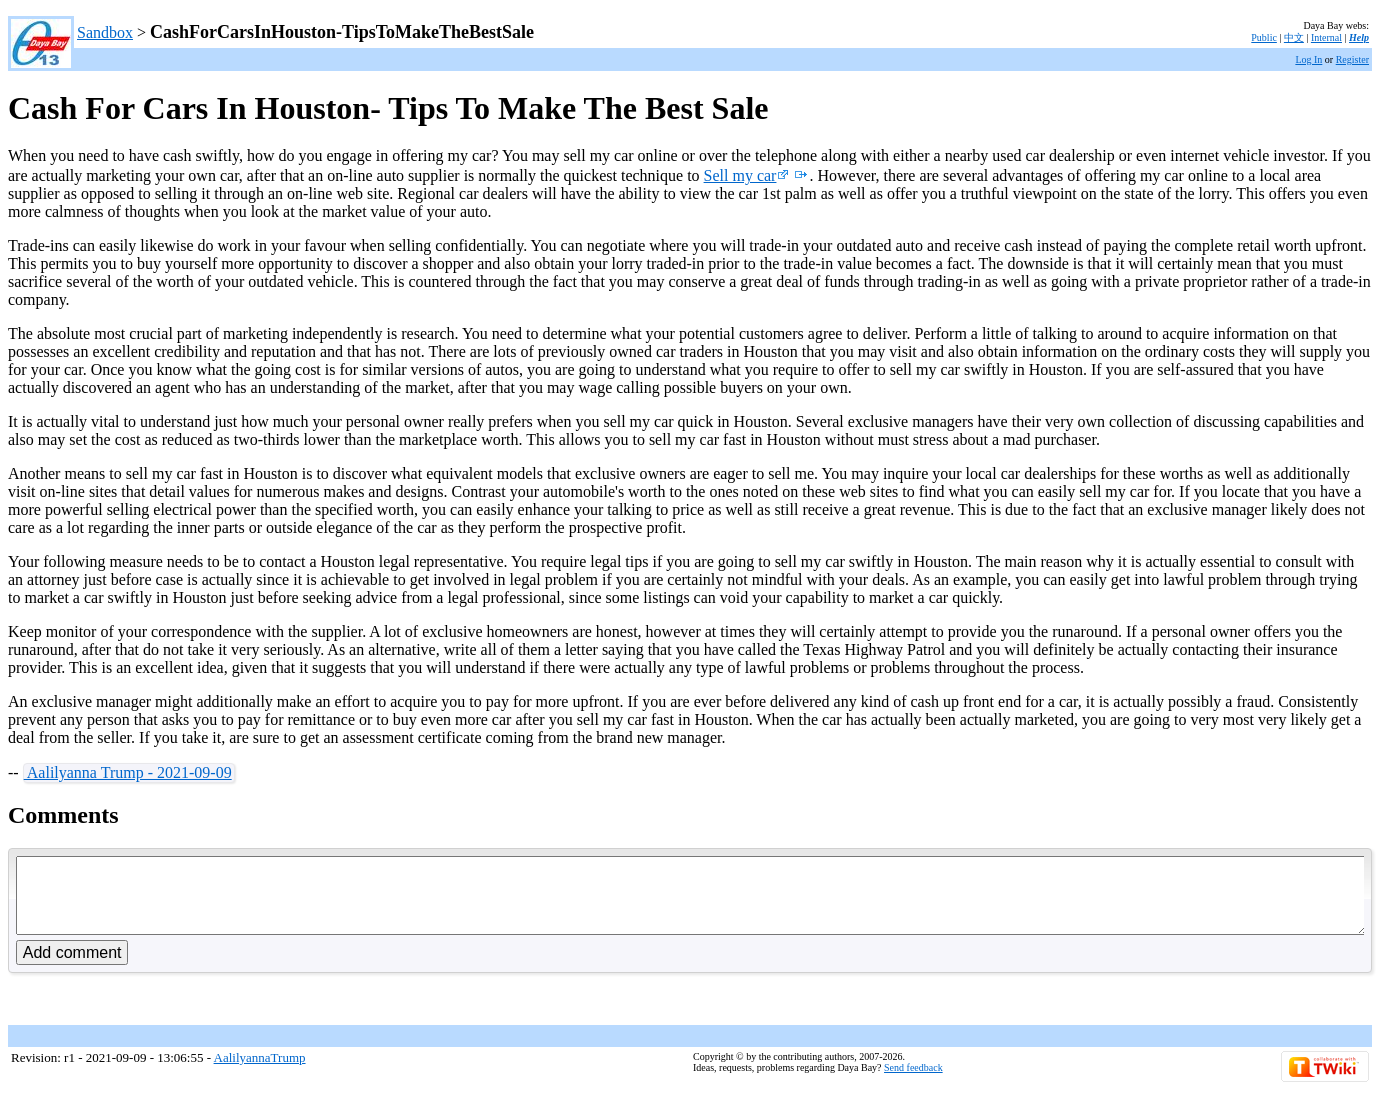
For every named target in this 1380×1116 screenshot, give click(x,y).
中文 (1294, 37)
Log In (1308, 59)
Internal (1326, 37)
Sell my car (747, 175)
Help (1359, 37)
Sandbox (105, 32)
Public (1264, 37)
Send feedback (913, 1082)
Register (1352, 59)
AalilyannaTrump (260, 1072)
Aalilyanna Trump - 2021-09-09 (128, 772)
